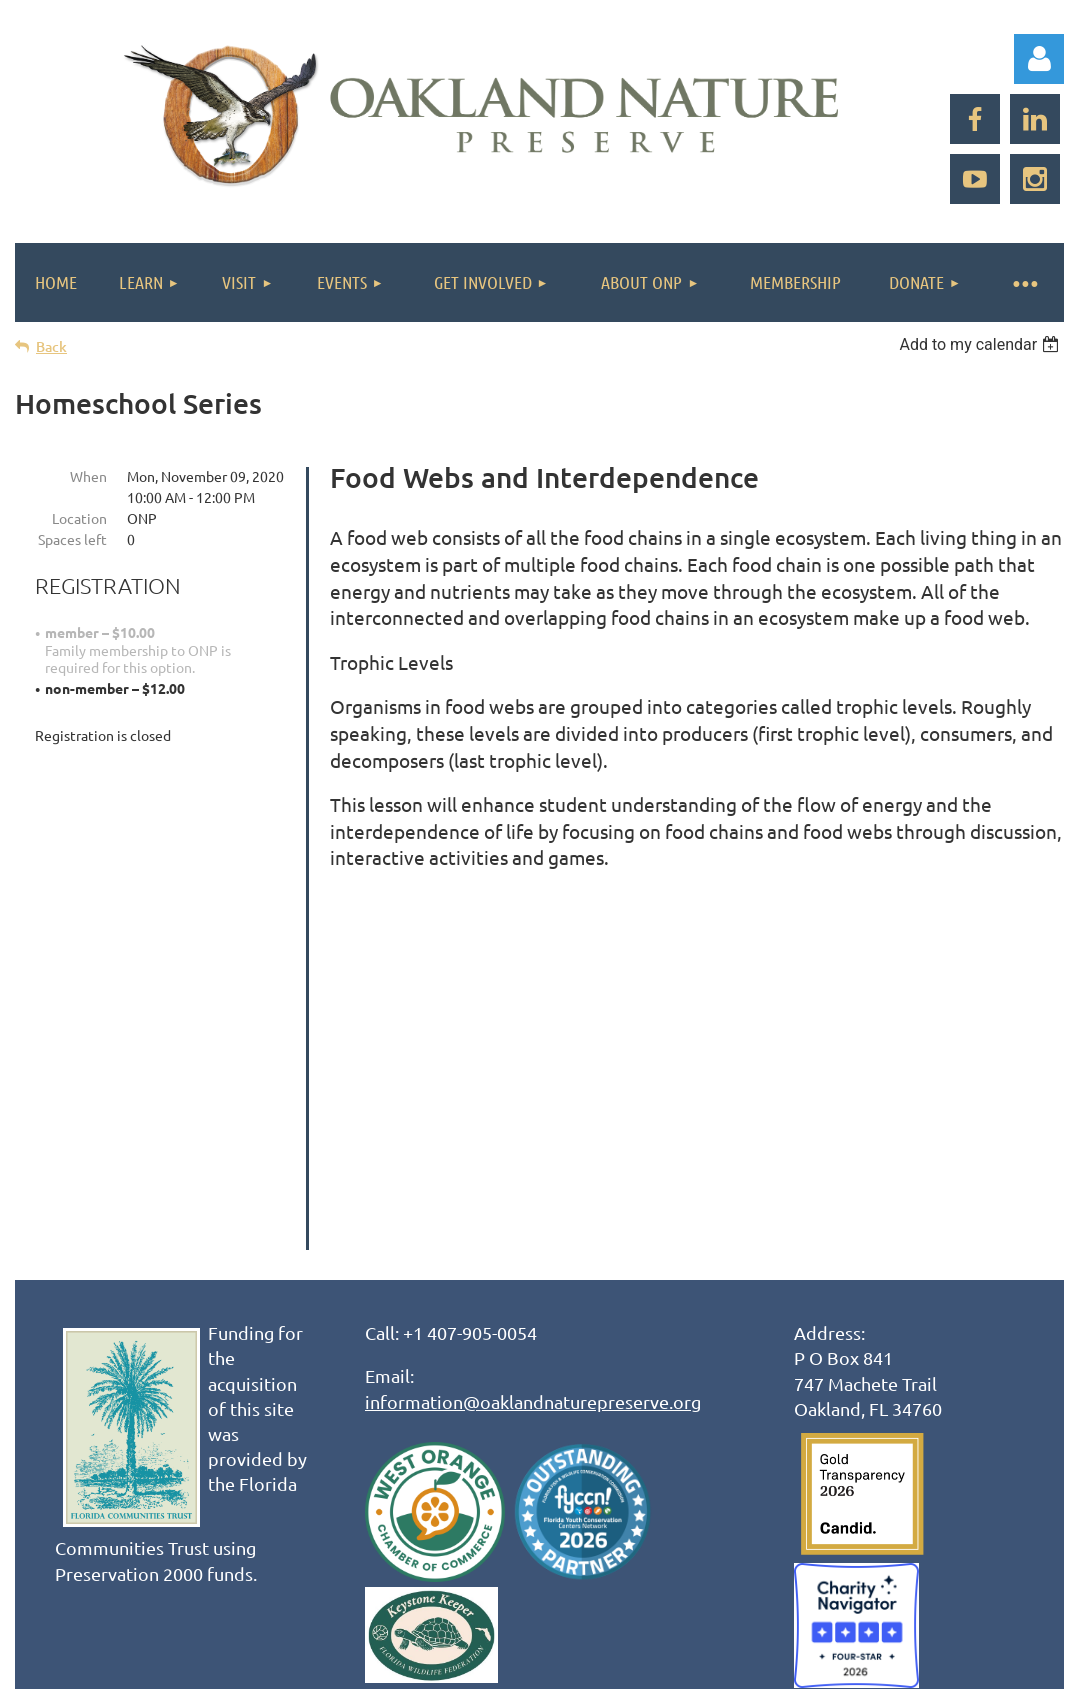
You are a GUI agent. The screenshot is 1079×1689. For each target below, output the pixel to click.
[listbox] (981, 344)
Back (51, 346)
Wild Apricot (825, 1573)
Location (79, 518)
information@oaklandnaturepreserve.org (533, 1072)
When (88, 476)
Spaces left (72, 539)
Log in (1039, 59)
